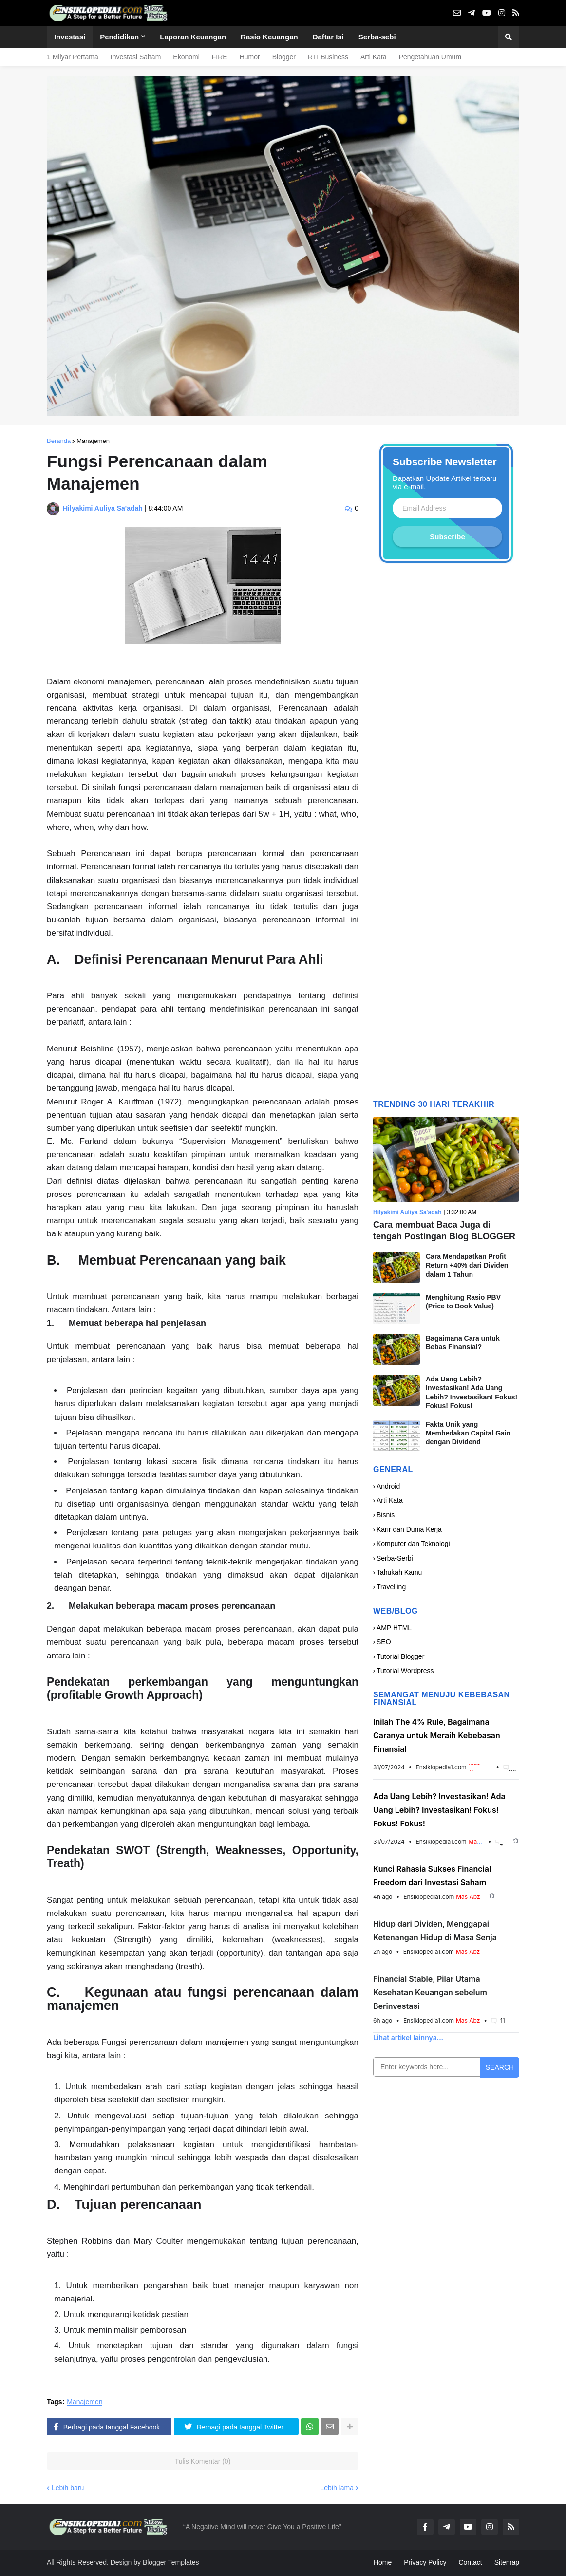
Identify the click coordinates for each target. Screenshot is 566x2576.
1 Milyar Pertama (72, 57)
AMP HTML (394, 1628)
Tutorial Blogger (400, 1656)
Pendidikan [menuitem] (119, 37)
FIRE (219, 57)
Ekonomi (186, 57)
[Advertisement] (446, 835)
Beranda (59, 440)
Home (383, 2562)
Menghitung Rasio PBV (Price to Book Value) (463, 1301)
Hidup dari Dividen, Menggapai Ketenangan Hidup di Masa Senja (435, 1930)
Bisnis (386, 1515)
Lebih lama (337, 2487)
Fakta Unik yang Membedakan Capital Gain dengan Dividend (468, 1433)
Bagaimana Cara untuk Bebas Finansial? (463, 1342)
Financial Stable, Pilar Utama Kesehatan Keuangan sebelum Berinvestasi (430, 1992)
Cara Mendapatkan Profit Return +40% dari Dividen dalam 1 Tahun (467, 1265)
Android (388, 1486)
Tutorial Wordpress (405, 1670)
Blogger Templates (171, 2562)
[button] (508, 37)
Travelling (391, 1587)
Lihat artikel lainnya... (408, 2037)
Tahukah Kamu (399, 1572)
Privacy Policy (425, 2562)
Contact (470, 2562)
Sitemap (506, 2562)
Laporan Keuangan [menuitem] (193, 37)
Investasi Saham (136, 57)
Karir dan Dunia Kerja (409, 1529)
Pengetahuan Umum (430, 57)
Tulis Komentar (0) (203, 2461)
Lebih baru (68, 2487)
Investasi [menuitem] (69, 37)
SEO (384, 1642)
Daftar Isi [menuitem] (328, 37)
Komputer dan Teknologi (413, 1543)
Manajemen (93, 440)
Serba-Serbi (395, 1558)
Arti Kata (373, 57)
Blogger (284, 57)
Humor (250, 57)
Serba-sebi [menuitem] (377, 37)
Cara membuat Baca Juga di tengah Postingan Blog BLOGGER (444, 1230)
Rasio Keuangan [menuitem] (269, 37)
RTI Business (328, 57)
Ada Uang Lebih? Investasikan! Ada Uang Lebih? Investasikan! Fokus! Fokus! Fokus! (471, 1392)
